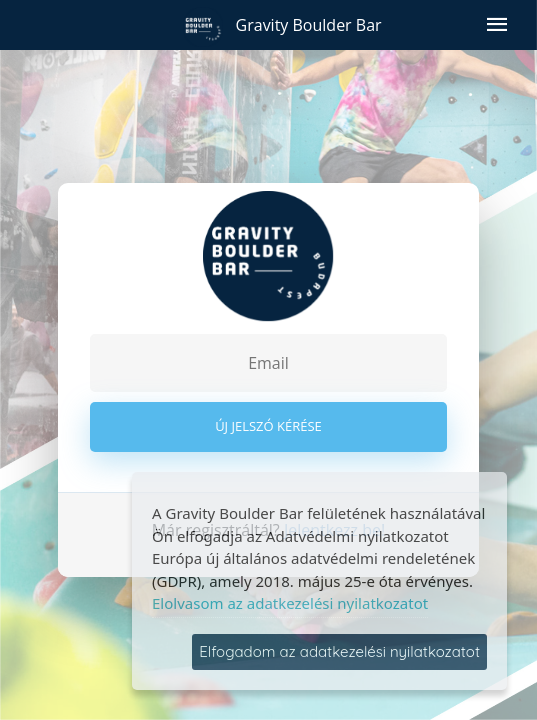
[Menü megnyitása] (497, 25)
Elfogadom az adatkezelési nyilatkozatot (339, 651)
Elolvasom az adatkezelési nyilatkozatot (290, 603)
